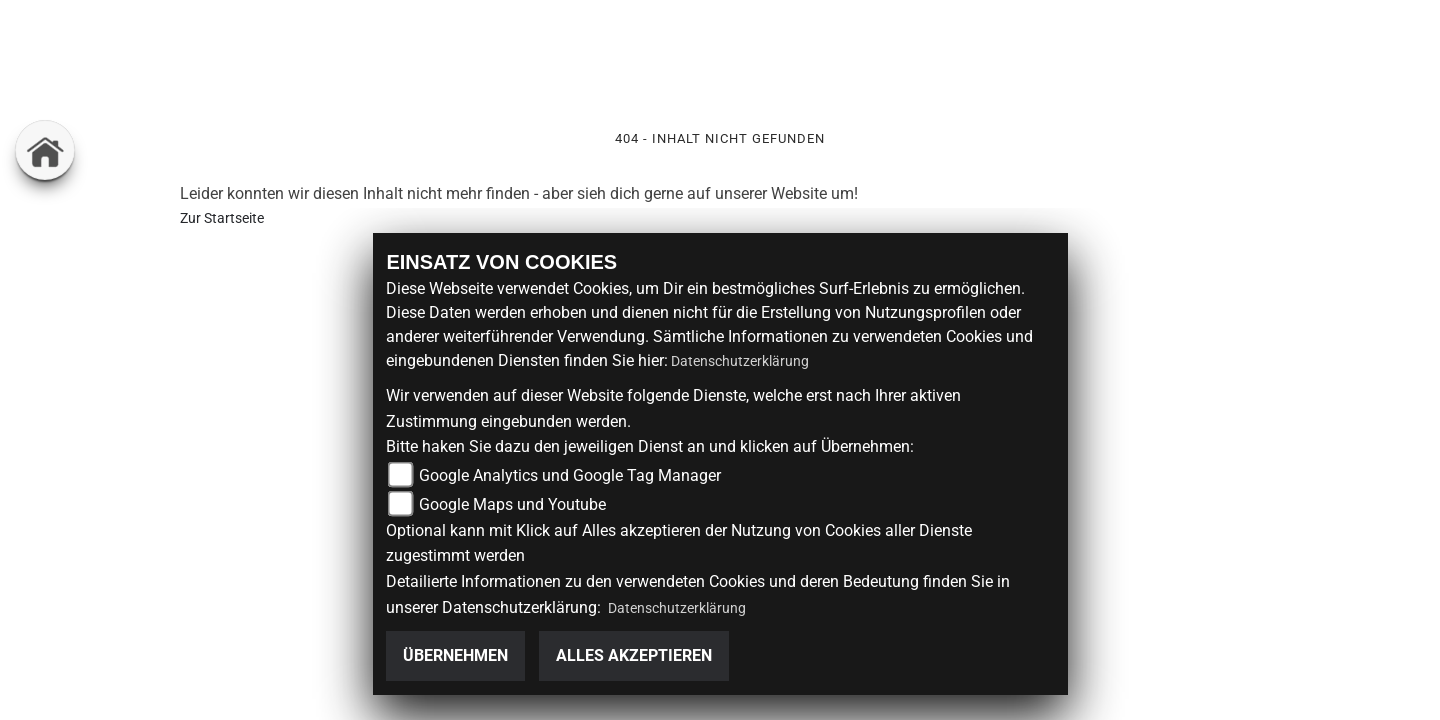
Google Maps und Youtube (512, 504)
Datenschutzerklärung (740, 361)
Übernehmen (455, 655)
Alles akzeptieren (634, 655)
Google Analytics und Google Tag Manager (570, 475)
